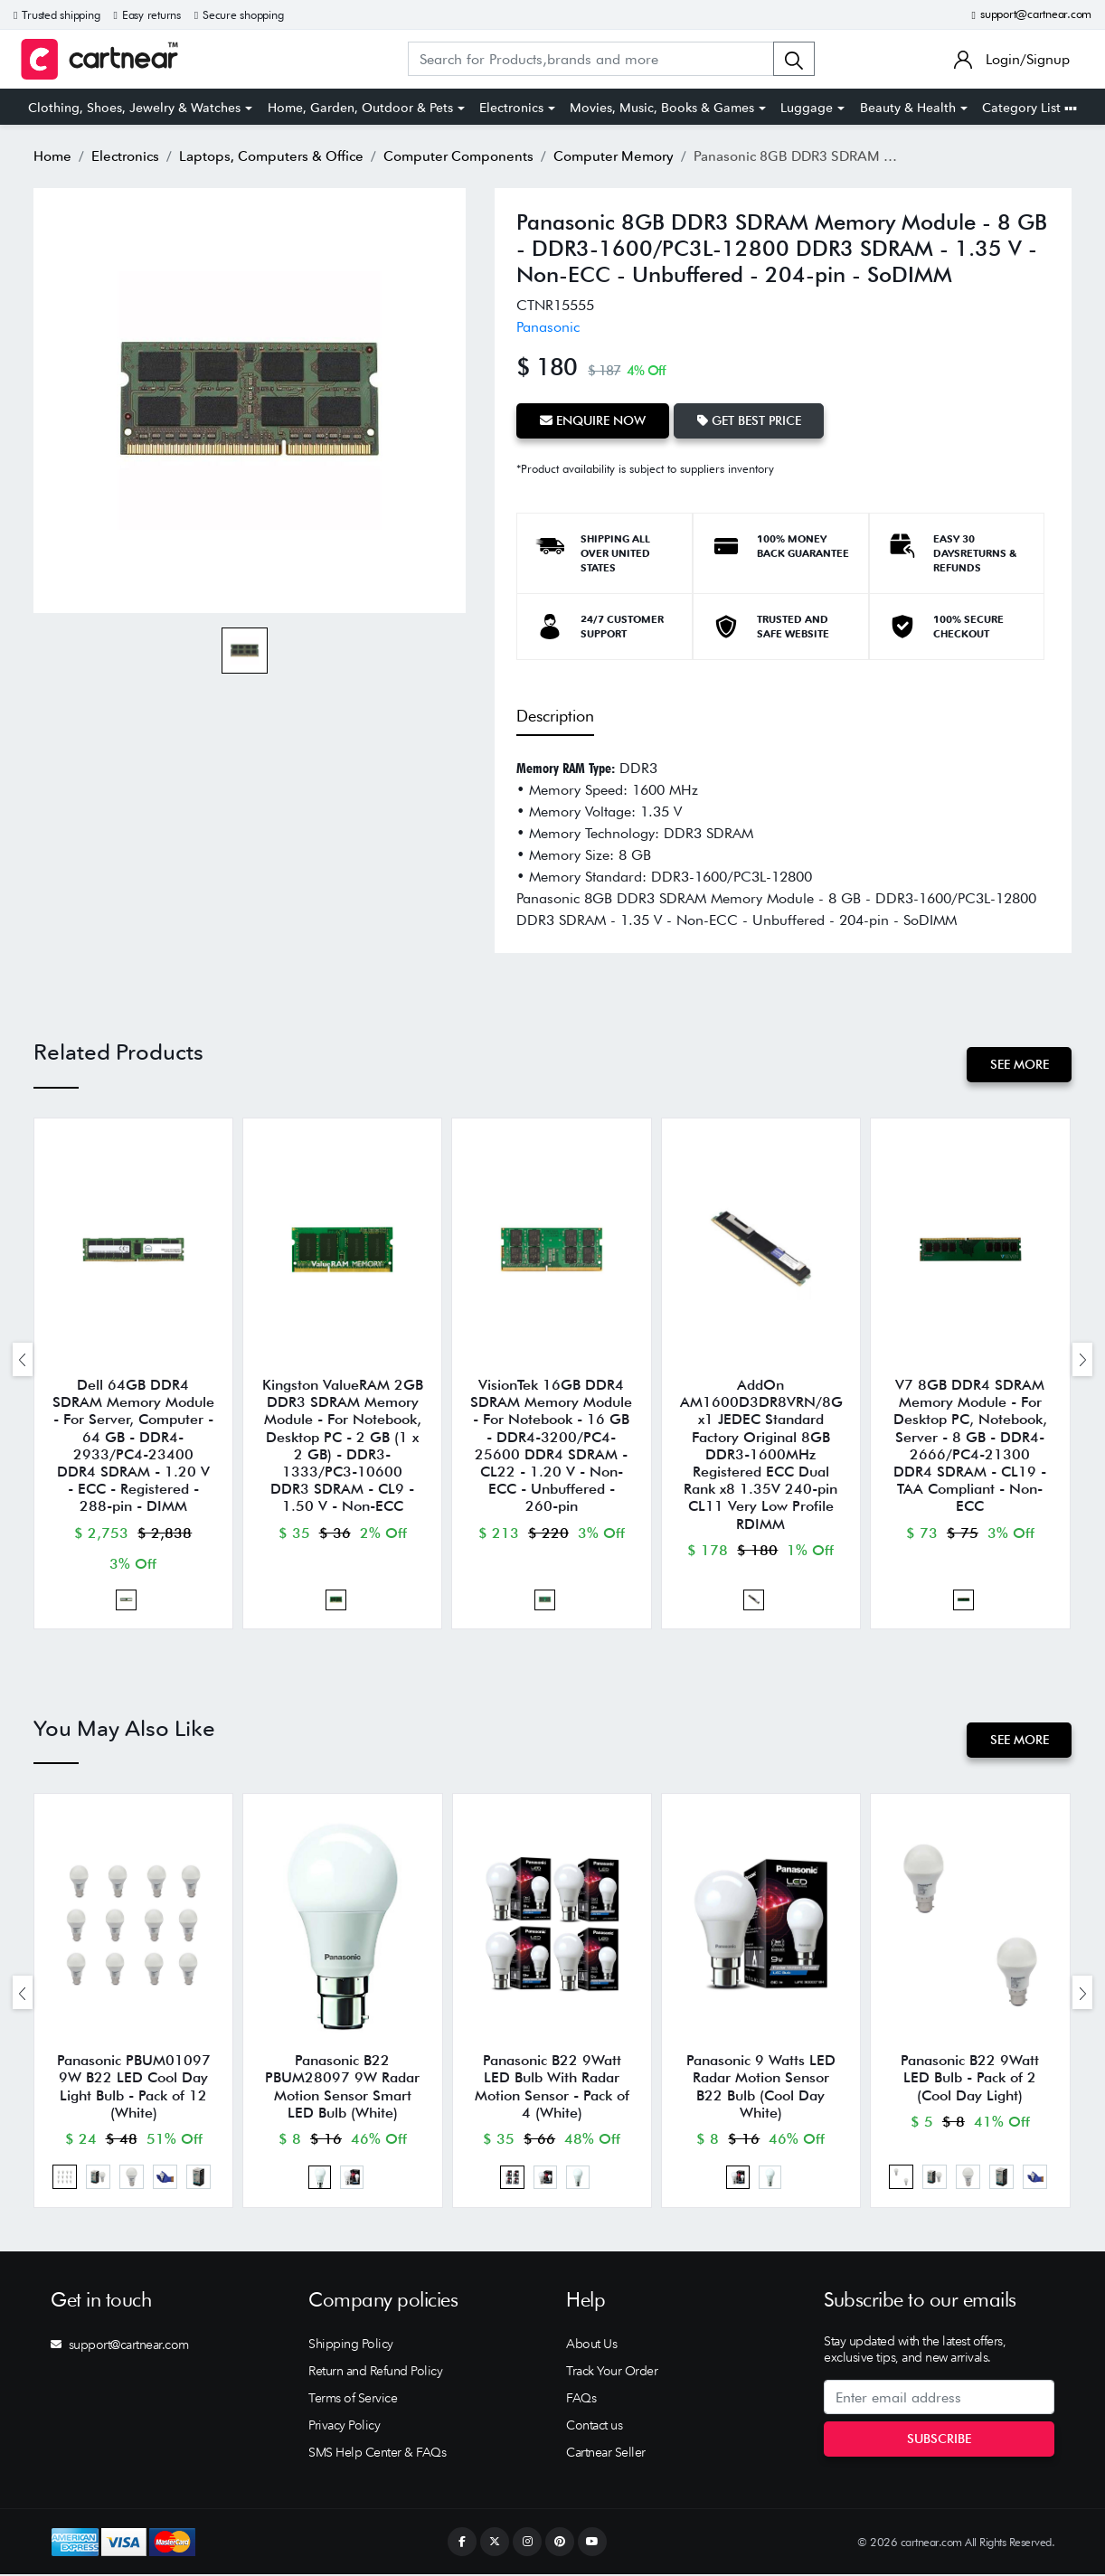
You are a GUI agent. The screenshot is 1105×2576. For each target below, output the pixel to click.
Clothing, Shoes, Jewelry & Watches (134, 107)
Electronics (511, 107)
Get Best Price (749, 420)
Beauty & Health (908, 107)
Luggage (806, 107)
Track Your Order (611, 2372)
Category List (1029, 107)
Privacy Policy (344, 2427)
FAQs (581, 2400)
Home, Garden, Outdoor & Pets (360, 107)
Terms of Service (352, 2400)
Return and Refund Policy (375, 2372)
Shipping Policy (350, 2345)
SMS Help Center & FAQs (377, 2454)
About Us (591, 2345)
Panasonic (548, 326)
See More (1018, 1064)
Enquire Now (593, 420)
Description (555, 715)
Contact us (594, 2427)
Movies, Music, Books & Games (662, 107)
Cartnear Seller (606, 2454)
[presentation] (23, 1359)
